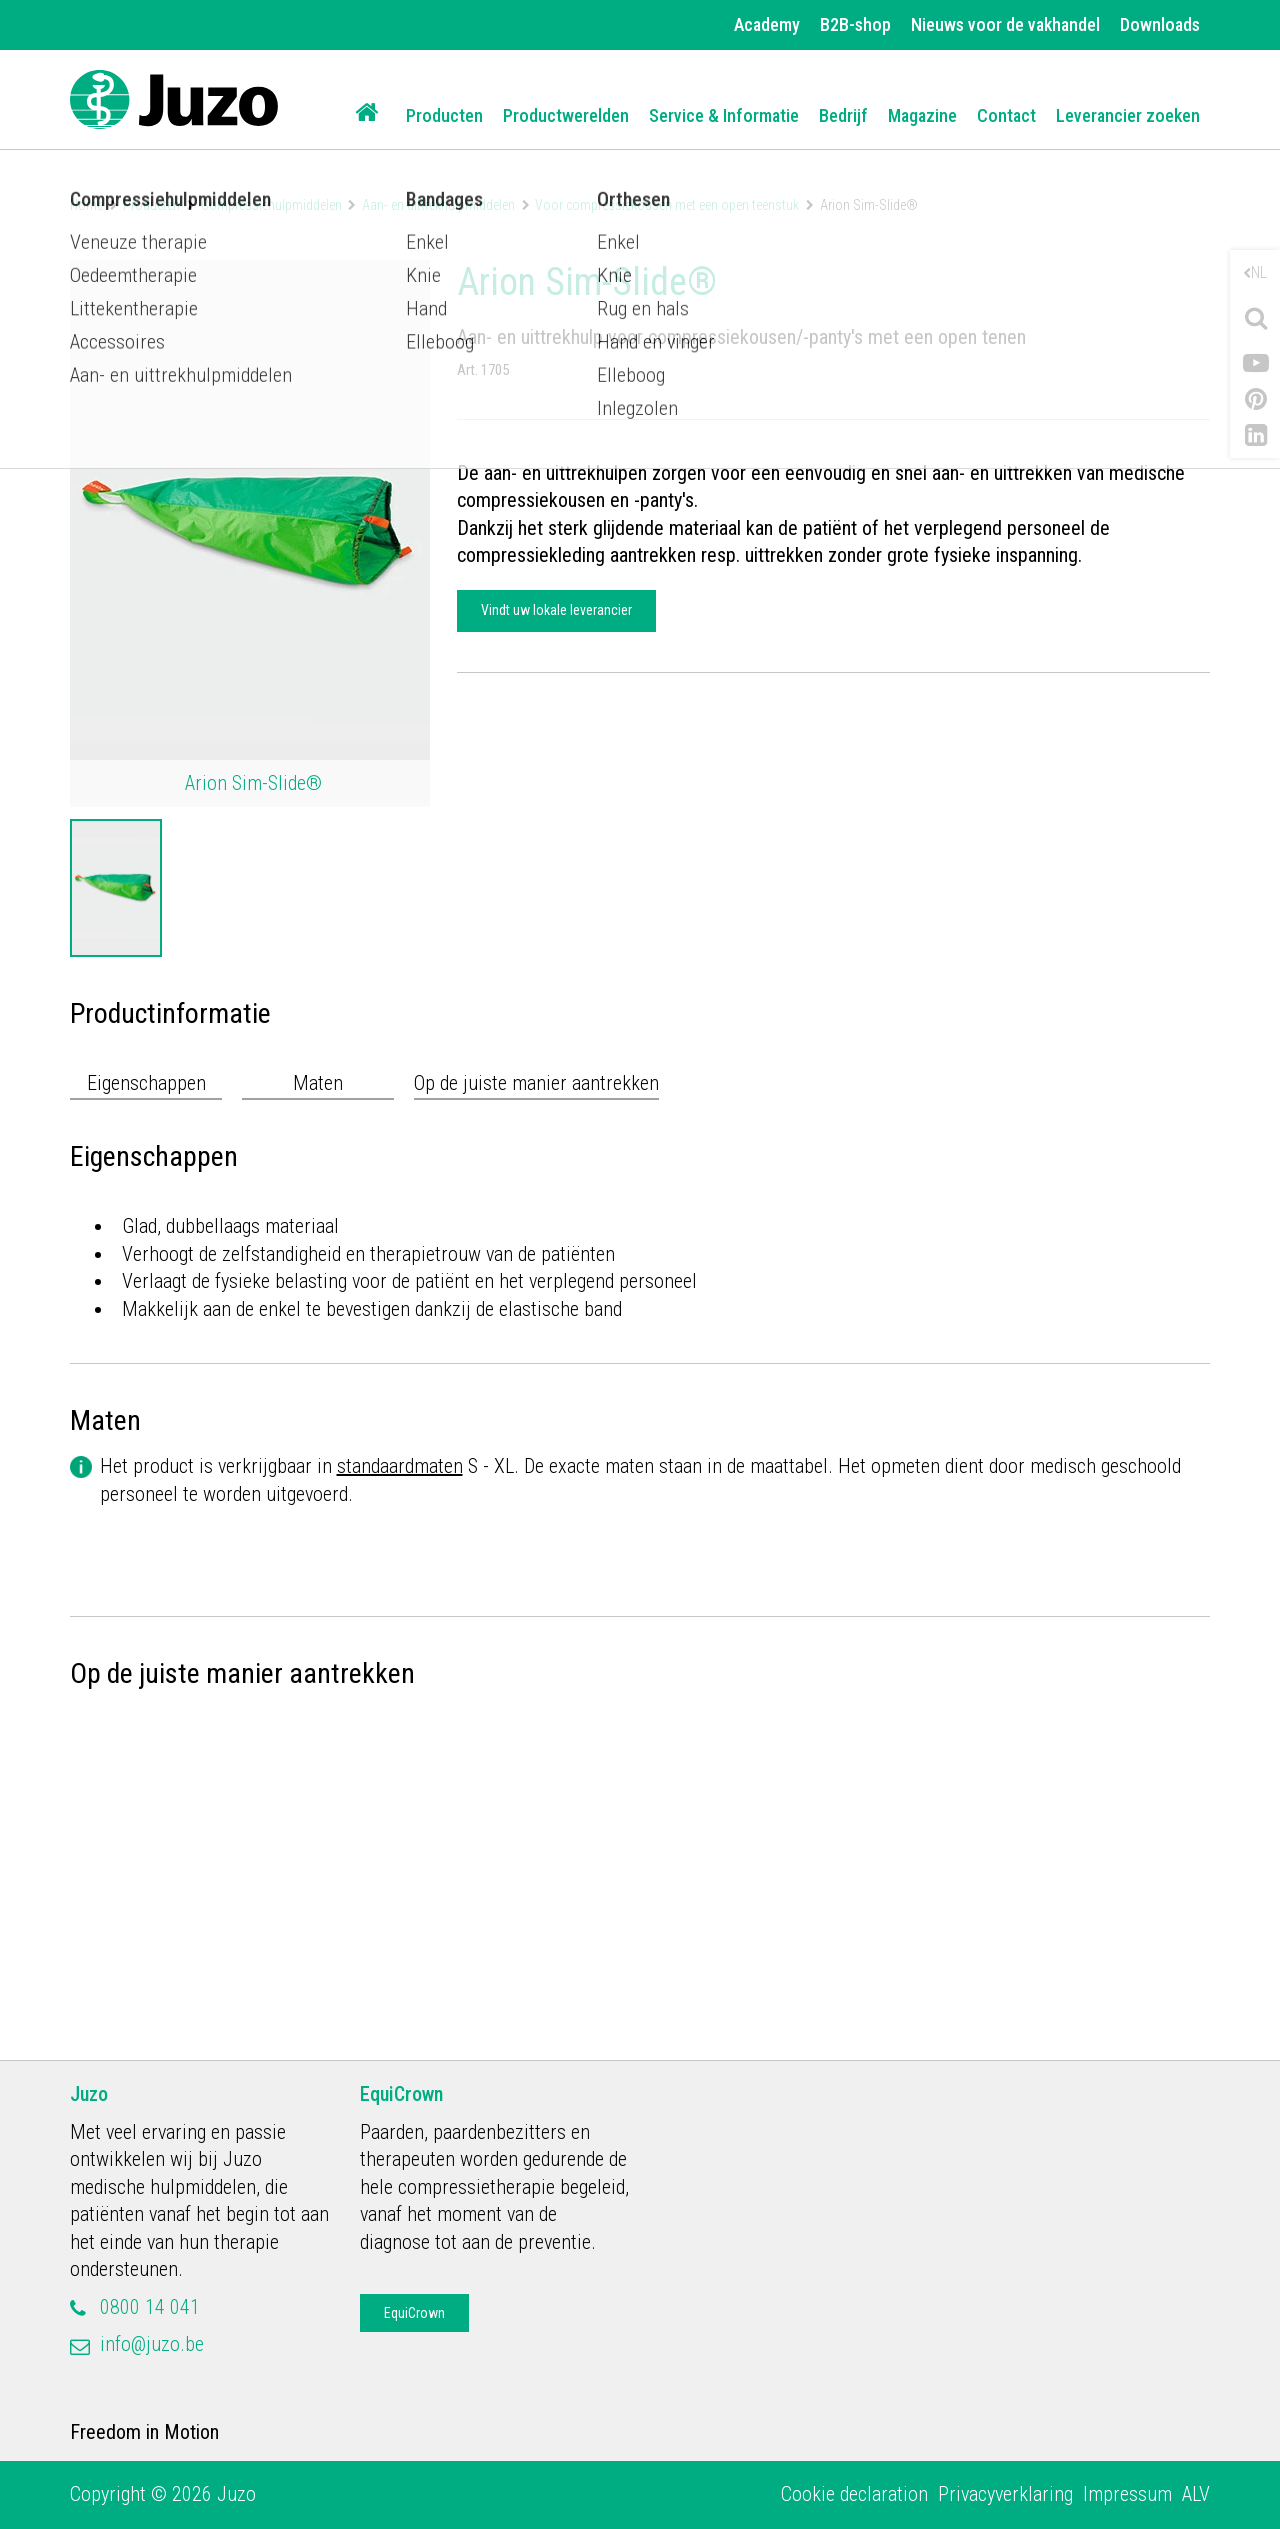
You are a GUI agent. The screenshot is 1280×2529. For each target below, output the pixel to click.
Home (86, 205)
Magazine (922, 115)
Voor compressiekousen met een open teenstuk (667, 205)
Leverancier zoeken (1128, 115)
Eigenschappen (146, 1083)
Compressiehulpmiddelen (271, 205)
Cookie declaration (854, 2494)
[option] (116, 888)
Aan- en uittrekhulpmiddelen (438, 205)
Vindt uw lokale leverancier (556, 610)
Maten (318, 1083)
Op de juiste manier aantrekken (536, 1083)
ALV (1196, 2494)
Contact (1006, 115)
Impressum (1127, 2494)
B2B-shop (855, 24)
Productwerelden (566, 115)
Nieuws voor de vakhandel (1005, 24)
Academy (767, 24)
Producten (444, 115)
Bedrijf (843, 115)
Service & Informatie (724, 115)
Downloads (1160, 24)
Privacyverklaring (1005, 2494)
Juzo (89, 2094)
